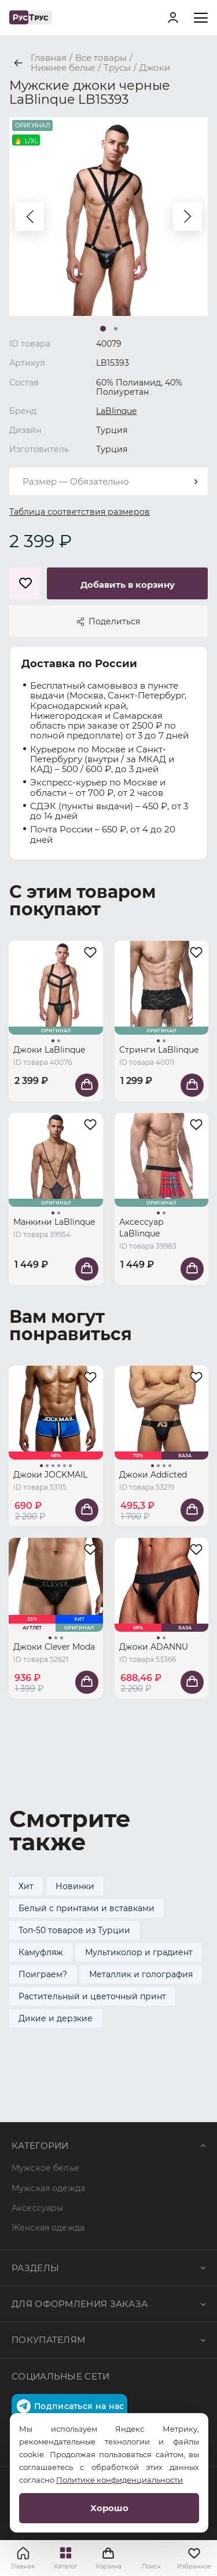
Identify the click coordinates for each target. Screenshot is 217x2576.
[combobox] (108, 481)
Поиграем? (43, 1974)
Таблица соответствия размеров (79, 511)
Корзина (109, 2558)
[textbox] (108, 481)
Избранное (194, 2558)
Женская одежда (48, 2227)
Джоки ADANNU (153, 1647)
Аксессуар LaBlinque (141, 1228)
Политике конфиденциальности (119, 2479)
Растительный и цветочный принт (92, 1996)
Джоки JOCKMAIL (50, 1474)
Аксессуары (37, 2208)
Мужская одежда (48, 2188)
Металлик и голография (141, 1974)
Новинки (75, 1886)
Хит (26, 1886)
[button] (29, 216)
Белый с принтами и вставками (87, 1908)
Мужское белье (45, 2168)
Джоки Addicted (153, 1474)
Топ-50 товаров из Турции (74, 1930)
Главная (23, 2566)
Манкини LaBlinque (54, 1222)
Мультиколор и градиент (139, 1952)
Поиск (151, 2566)
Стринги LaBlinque (158, 1050)
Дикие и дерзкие (56, 2018)
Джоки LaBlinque (49, 1050)
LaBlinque (116, 411)
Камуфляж (41, 1952)
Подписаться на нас (70, 2406)
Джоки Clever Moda (54, 1647)
